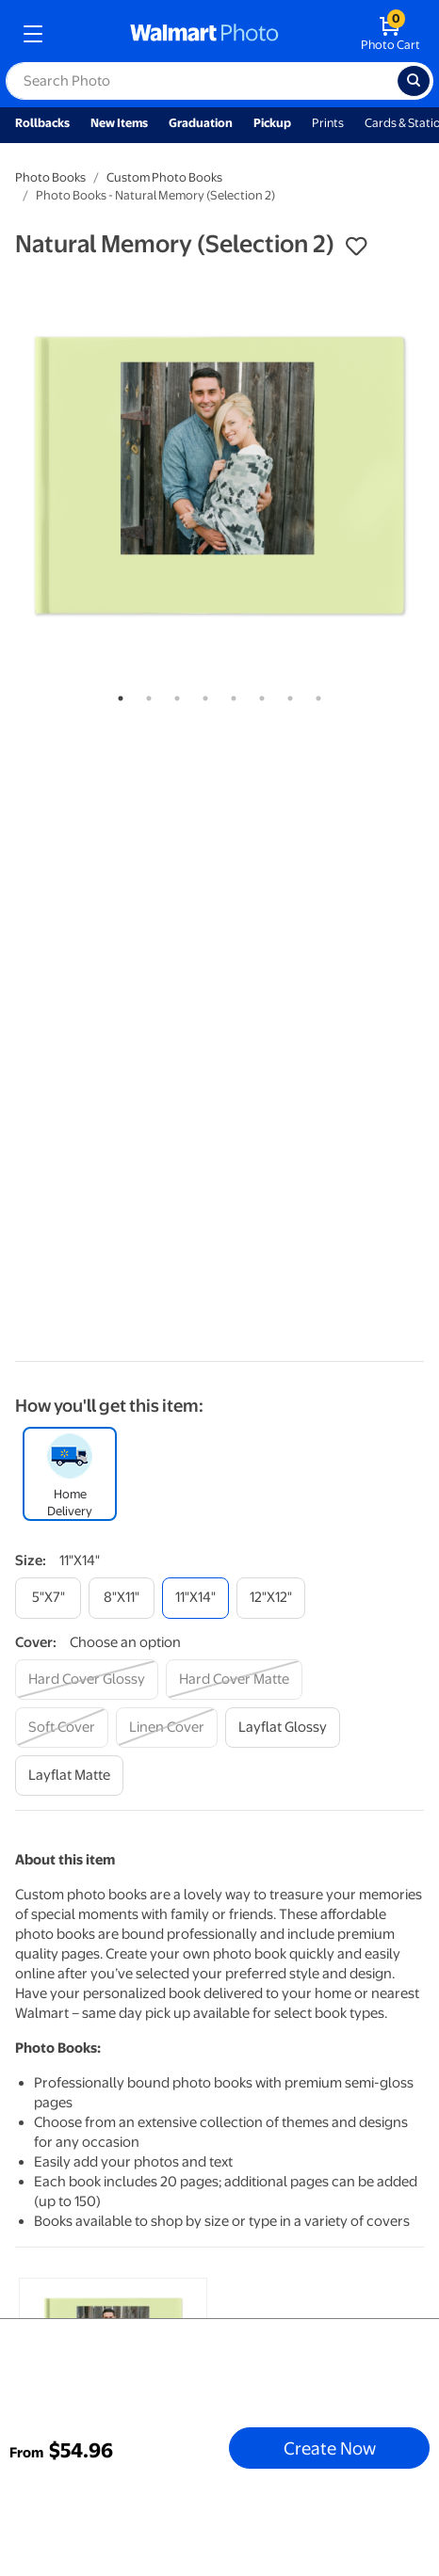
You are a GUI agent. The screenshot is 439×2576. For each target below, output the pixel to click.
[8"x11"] (121, 1597)
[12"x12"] (270, 1597)
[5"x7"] (48, 1597)
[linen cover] (167, 1727)
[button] (356, 247)
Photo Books (50, 177)
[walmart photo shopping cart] (390, 34)
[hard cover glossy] (86, 1679)
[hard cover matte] (234, 1679)
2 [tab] (145, 694)
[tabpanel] (219, 475)
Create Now (330, 2448)
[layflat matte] (69, 1775)
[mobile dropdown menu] (33, 34)
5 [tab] (229, 694)
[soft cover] (61, 1727)
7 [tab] (286, 694)
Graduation (201, 123)
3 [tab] (173, 694)
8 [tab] (314, 694)
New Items (119, 123)
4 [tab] (201, 694)
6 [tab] (258, 694)
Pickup (272, 123)
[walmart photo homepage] (204, 34)
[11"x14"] (195, 1597)
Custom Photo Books (164, 177)
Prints (328, 123)
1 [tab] (116, 694)
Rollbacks (42, 123)
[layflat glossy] (282, 1727)
